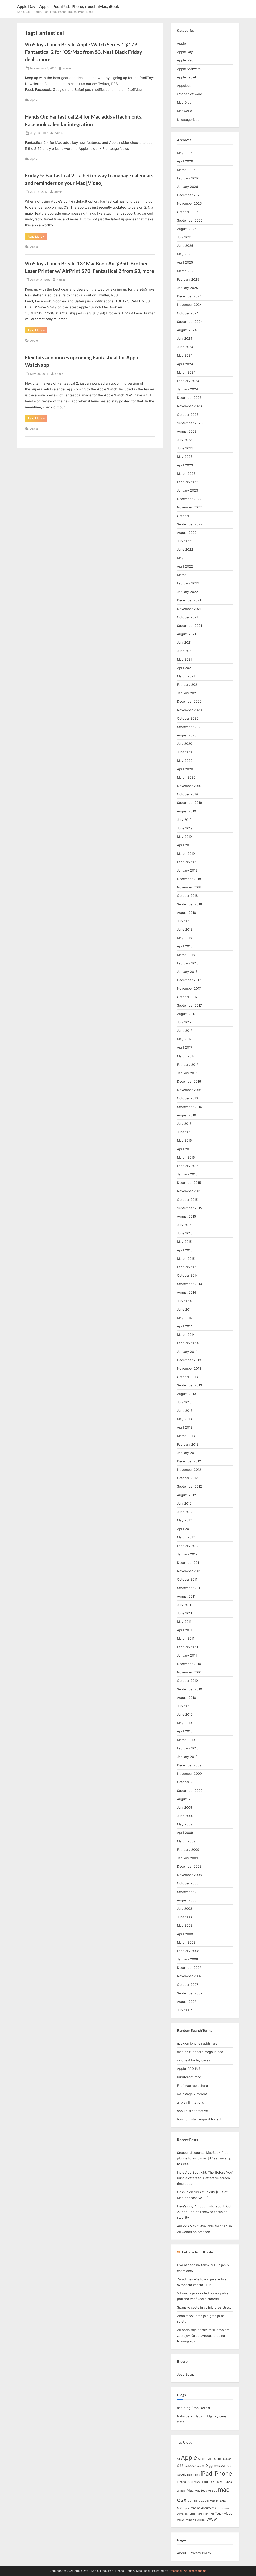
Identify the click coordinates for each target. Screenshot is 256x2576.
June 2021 (185, 651)
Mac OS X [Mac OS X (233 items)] (193, 2501)
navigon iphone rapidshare (197, 2043)
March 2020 (186, 777)
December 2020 (189, 701)
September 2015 (189, 1208)
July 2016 (184, 1124)
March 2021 (186, 676)
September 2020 (190, 727)
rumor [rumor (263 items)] (220, 2508)
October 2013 (187, 1377)
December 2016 (189, 1081)
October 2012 (187, 1478)
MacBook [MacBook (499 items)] (201, 2490)
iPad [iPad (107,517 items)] (206, 2473)
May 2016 (184, 1140)
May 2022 (184, 558)
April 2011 (184, 1630)
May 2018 (184, 938)
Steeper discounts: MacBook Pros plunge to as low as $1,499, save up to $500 (204, 2158)
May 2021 (184, 659)
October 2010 (187, 1681)
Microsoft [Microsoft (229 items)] (204, 2501)
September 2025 (190, 220)
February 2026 (188, 178)
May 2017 (184, 1039)
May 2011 (184, 1622)
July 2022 (184, 541)
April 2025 (185, 262)
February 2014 (188, 1343)
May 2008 (184, 1925)
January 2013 (187, 1453)
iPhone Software (189, 94)
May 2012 (184, 1520)
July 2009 (184, 1807)
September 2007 (189, 1993)
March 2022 (186, 575)
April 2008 (185, 1934)
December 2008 (189, 1866)
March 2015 (186, 1259)
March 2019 (186, 854)
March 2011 (185, 1638)
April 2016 (184, 1149)
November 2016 (189, 1090)
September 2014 (189, 1284)
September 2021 (189, 626)
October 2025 (187, 212)
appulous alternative (192, 2111)
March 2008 (186, 1942)
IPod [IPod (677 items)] (204, 2482)
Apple (34, 100)
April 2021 (184, 668)
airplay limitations (190, 2102)
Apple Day (185, 52)
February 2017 (187, 1065)
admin (67, 68)
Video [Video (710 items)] (228, 2513)
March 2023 (186, 474)
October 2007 (187, 1985)
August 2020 (187, 735)
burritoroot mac (189, 2077)
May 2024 (184, 355)
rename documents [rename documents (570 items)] (203, 2508)
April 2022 (185, 566)
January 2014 (187, 1352)
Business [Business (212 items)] (226, 2458)
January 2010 (187, 1757)
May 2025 (184, 254)
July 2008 (184, 1909)
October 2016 (187, 1098)
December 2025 (189, 195)
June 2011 (184, 1613)
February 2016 (188, 1166)
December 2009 (189, 1765)
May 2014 (184, 1318)
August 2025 (187, 229)
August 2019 (186, 811)
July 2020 (184, 744)
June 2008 (185, 1917)
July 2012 (184, 1503)
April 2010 (184, 1731)
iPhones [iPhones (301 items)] (195, 2481)
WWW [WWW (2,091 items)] (212, 2519)
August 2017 (186, 1014)
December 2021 (189, 600)
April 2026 (185, 161)
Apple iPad (185, 60)
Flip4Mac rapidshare (192, 2086)
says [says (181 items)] (226, 2508)
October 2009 (187, 1782)
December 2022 (189, 499)
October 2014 (187, 1275)
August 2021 (186, 634)
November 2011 (189, 1571)
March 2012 (186, 1537)
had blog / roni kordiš (193, 2408)
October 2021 (187, 617)
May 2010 (184, 1723)
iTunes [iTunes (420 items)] (228, 2481)
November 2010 (189, 1672)
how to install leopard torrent (199, 2119)
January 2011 (187, 1655)
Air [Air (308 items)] (178, 2458)
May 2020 (184, 761)
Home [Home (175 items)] (196, 2475)
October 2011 (187, 1579)
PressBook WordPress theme (187, 2570)
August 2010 (186, 1698)
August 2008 (187, 1900)
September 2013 (189, 1385)
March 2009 (186, 1841)
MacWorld (184, 111)
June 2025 (185, 246)
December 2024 (189, 296)
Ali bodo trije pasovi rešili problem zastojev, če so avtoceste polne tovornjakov (203, 2335)
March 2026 (186, 170)
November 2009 (189, 1774)
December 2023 (189, 398)
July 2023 (184, 440)
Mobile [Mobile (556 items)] (214, 2500)
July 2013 (184, 1402)
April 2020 (185, 769)
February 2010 (188, 1748)
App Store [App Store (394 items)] (214, 2458)
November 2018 (189, 887)
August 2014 (186, 1292)
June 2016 (185, 1132)
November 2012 (189, 1470)
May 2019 (184, 837)
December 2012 (189, 1461)
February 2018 (188, 963)
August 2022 (187, 533)
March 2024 (186, 372)
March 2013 (186, 1436)
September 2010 (189, 1689)
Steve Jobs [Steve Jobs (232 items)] (183, 2513)
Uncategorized (188, 120)
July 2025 (184, 237)
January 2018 (187, 972)
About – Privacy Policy (194, 2553)
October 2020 (187, 718)
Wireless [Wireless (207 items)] (201, 2519)
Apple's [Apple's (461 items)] (202, 2458)
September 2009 (190, 1791)
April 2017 (184, 1047)
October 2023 (187, 415)
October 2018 (187, 896)
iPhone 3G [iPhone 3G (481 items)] (183, 2481)
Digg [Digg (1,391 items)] (209, 2466)
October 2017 (187, 997)
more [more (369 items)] (222, 2500)
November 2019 (189, 786)
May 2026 (184, 153)
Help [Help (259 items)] (189, 2474)
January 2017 (187, 1073)
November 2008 (189, 1875)
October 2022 (187, 516)
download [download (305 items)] (219, 2465)
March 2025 (186, 271)
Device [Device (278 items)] (200, 2465)
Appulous (184, 86)
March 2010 (186, 1740)
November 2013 (189, 1368)
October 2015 (187, 1200)
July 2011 (184, 1605)
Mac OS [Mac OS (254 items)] (212, 2490)
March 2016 (186, 1157)
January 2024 (187, 389)
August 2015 (186, 1216)
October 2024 (187, 313)
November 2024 (189, 305)
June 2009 (185, 1816)
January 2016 (187, 1174)
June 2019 (185, 828)
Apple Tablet (186, 77)
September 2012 (189, 1486)
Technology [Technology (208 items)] (202, 2513)
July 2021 (184, 642)
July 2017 (184, 1022)
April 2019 (184, 845)
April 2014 (184, 1326)
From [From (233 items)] (228, 2466)
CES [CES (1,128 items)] (180, 2466)
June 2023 (185, 448)
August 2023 (187, 431)
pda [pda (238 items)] (187, 2508)
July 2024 (184, 338)
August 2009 (187, 1799)
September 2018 (189, 904)
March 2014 (186, 1335)
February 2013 (188, 1444)
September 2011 (189, 1588)
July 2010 (184, 1706)
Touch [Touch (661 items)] (219, 2513)
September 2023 (190, 423)
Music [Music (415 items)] (180, 2508)
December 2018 (189, 879)
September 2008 (190, 1892)
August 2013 (186, 1394)
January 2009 (187, 1858)
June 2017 (184, 1031)
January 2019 (187, 870)
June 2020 (185, 752)
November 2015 (189, 1191)
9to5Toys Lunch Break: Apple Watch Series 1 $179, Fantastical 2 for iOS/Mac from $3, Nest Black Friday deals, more (83, 52)
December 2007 (189, 1968)
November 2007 (189, 1976)
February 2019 (188, 862)
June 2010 (185, 1714)
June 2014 (185, 1309)
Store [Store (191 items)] (192, 2513)
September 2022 (190, 524)
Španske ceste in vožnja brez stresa (204, 2307)
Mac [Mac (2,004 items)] (190, 2490)
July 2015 (184, 1225)
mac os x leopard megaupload (200, 2052)
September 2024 (190, 322)
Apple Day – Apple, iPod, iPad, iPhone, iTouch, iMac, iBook (68, 6)
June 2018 (185, 929)
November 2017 (189, 988)
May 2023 (184, 457)
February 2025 (188, 279)
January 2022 (187, 592)
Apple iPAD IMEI (189, 2069)
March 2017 (186, 1056)
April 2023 (185, 465)
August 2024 (187, 330)
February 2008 (188, 1951)
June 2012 (185, 1512)
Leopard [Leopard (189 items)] (181, 2490)
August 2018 (186, 913)
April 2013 (184, 1427)
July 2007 (184, 2010)
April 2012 (184, 1529)
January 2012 (187, 1554)
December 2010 (189, 1664)
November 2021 (189, 609)
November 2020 (189, 710)
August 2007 (186, 2002)
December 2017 (189, 980)
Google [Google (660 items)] (181, 2474)
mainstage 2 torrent (192, 2094)
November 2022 (189, 507)
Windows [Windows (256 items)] (191, 2519)
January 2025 (187, 288)
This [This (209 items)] (211, 2513)
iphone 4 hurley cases (193, 2060)
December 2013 (189, 1360)
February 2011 (187, 1647)
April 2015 (184, 1250)
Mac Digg (184, 102)
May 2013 (184, 1419)
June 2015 (185, 1233)
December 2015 (189, 1183)
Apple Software (189, 69)
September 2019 (189, 803)
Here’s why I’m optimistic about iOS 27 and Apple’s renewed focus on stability (204, 2212)
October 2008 (187, 1883)
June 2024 (185, 347)
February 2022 (188, 583)
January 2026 (187, 187)
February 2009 (188, 1850)
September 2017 (189, 1005)
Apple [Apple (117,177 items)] (189, 2457)
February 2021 (188, 685)
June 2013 (185, 1411)
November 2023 (189, 406)
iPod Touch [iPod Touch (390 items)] (216, 2481)
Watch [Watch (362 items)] (181, 2519)
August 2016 (186, 1115)
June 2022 (185, 549)
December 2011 (188, 1563)
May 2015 (184, 1242)
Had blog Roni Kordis (197, 2252)
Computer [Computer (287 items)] (189, 2465)
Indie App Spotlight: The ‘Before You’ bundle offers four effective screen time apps (205, 2178)
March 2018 (186, 955)
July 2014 (184, 1301)
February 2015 (188, 1267)
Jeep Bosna (186, 2374)
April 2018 (184, 946)
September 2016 (189, 1107)
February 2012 (188, 1546)
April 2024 (185, 364)
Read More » (37, 237)
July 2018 (184, 921)
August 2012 (186, 1495)
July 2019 (184, 820)
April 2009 (185, 1833)
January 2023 (187, 490)
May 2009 (184, 1824)
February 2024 (188, 381)
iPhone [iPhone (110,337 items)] (222, 2473)
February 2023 (188, 482)
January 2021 (187, 693)
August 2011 (186, 1596)
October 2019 (187, 794)
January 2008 (187, 1959)
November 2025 (189, 203)
